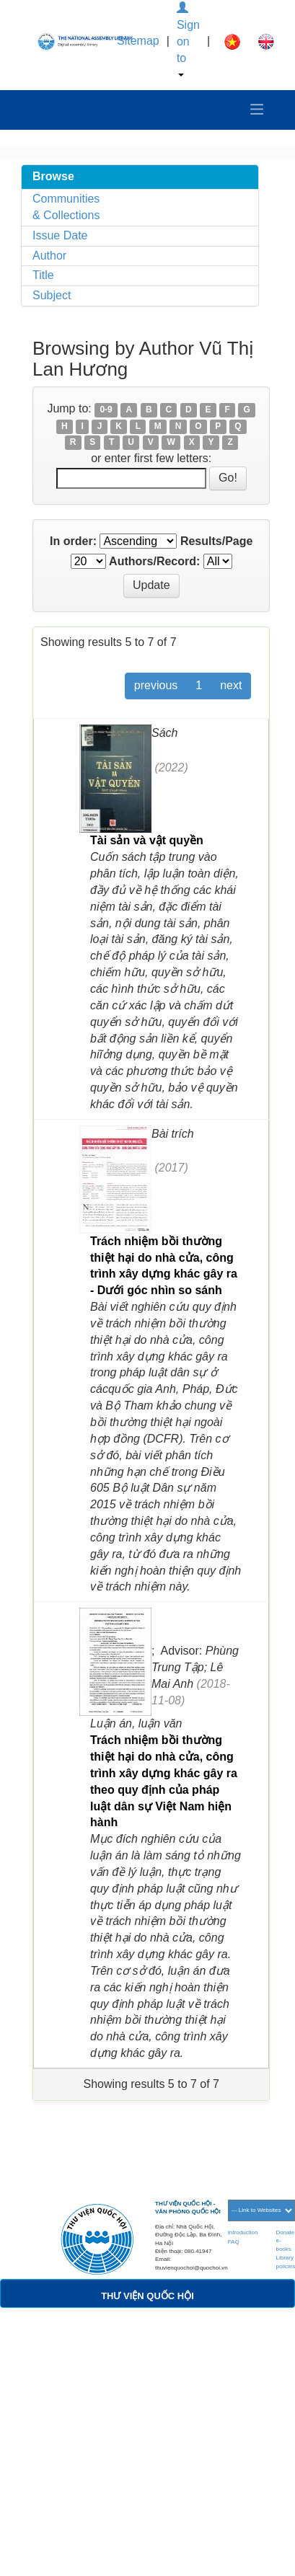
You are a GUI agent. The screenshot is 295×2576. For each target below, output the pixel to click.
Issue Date (59, 235)
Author (49, 255)
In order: (73, 541)
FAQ (233, 2242)
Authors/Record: (154, 561)
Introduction (243, 2232)
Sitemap (138, 41)
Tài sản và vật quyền (146, 840)
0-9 (106, 409)
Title (43, 275)
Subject (51, 295)
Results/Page (216, 541)
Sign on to (188, 39)
